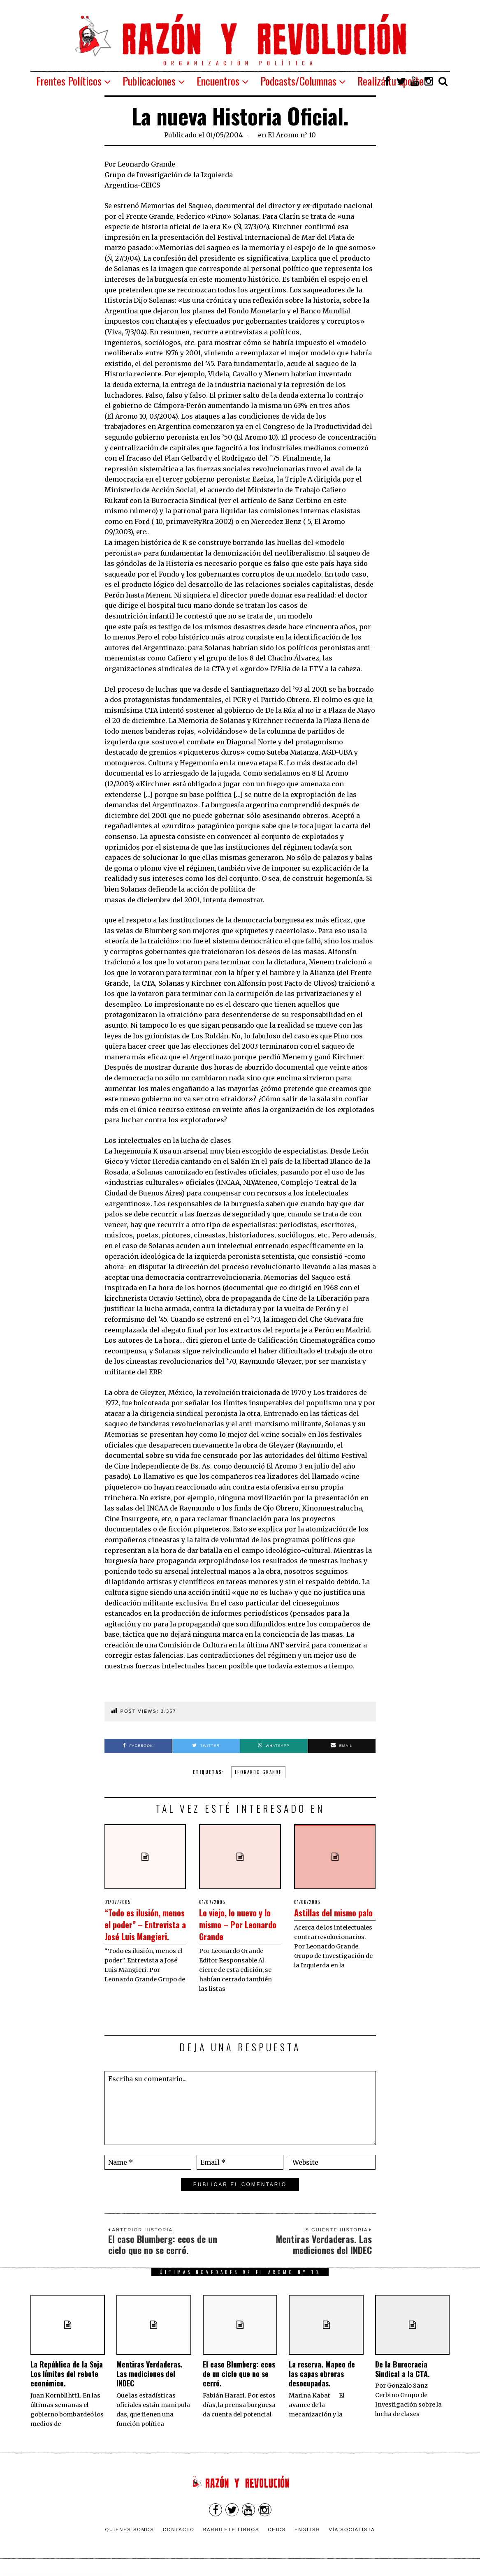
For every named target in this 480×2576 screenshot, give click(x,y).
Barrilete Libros (231, 2531)
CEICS (277, 2531)
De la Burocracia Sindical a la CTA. (402, 2371)
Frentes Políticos (69, 81)
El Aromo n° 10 (292, 135)
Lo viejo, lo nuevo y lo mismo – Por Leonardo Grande (236, 1923)
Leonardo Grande (258, 1772)
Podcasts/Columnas (298, 81)
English (307, 2531)
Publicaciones (149, 81)
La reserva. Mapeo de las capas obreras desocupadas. (322, 2376)
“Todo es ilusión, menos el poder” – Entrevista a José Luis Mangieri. (144, 1929)
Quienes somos (129, 2531)
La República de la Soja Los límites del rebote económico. (66, 2376)
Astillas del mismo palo (319, 1918)
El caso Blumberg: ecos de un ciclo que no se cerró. (239, 2376)
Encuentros (218, 81)
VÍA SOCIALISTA (352, 2531)
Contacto (179, 2531)
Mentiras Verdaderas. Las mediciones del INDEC (149, 2376)
